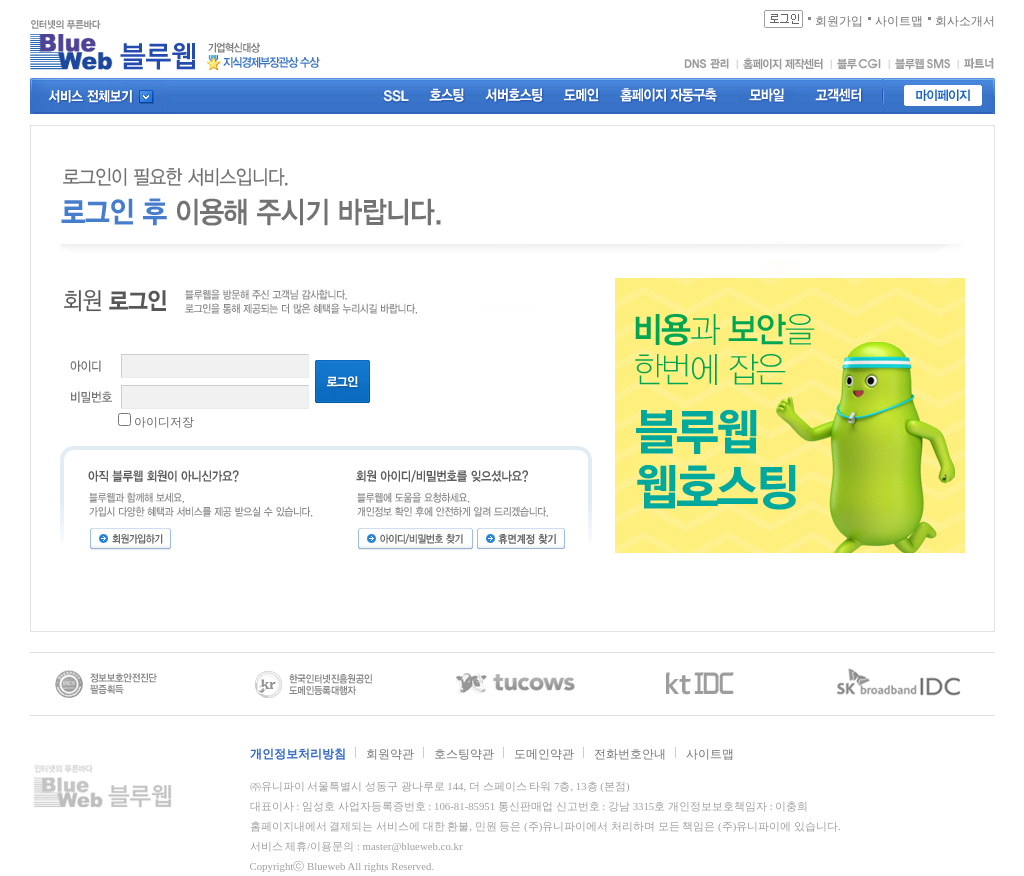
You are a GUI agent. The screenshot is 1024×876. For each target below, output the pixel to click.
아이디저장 (164, 422)
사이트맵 (710, 754)
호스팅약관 (464, 754)
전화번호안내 (630, 754)
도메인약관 (544, 754)
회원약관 (390, 754)
